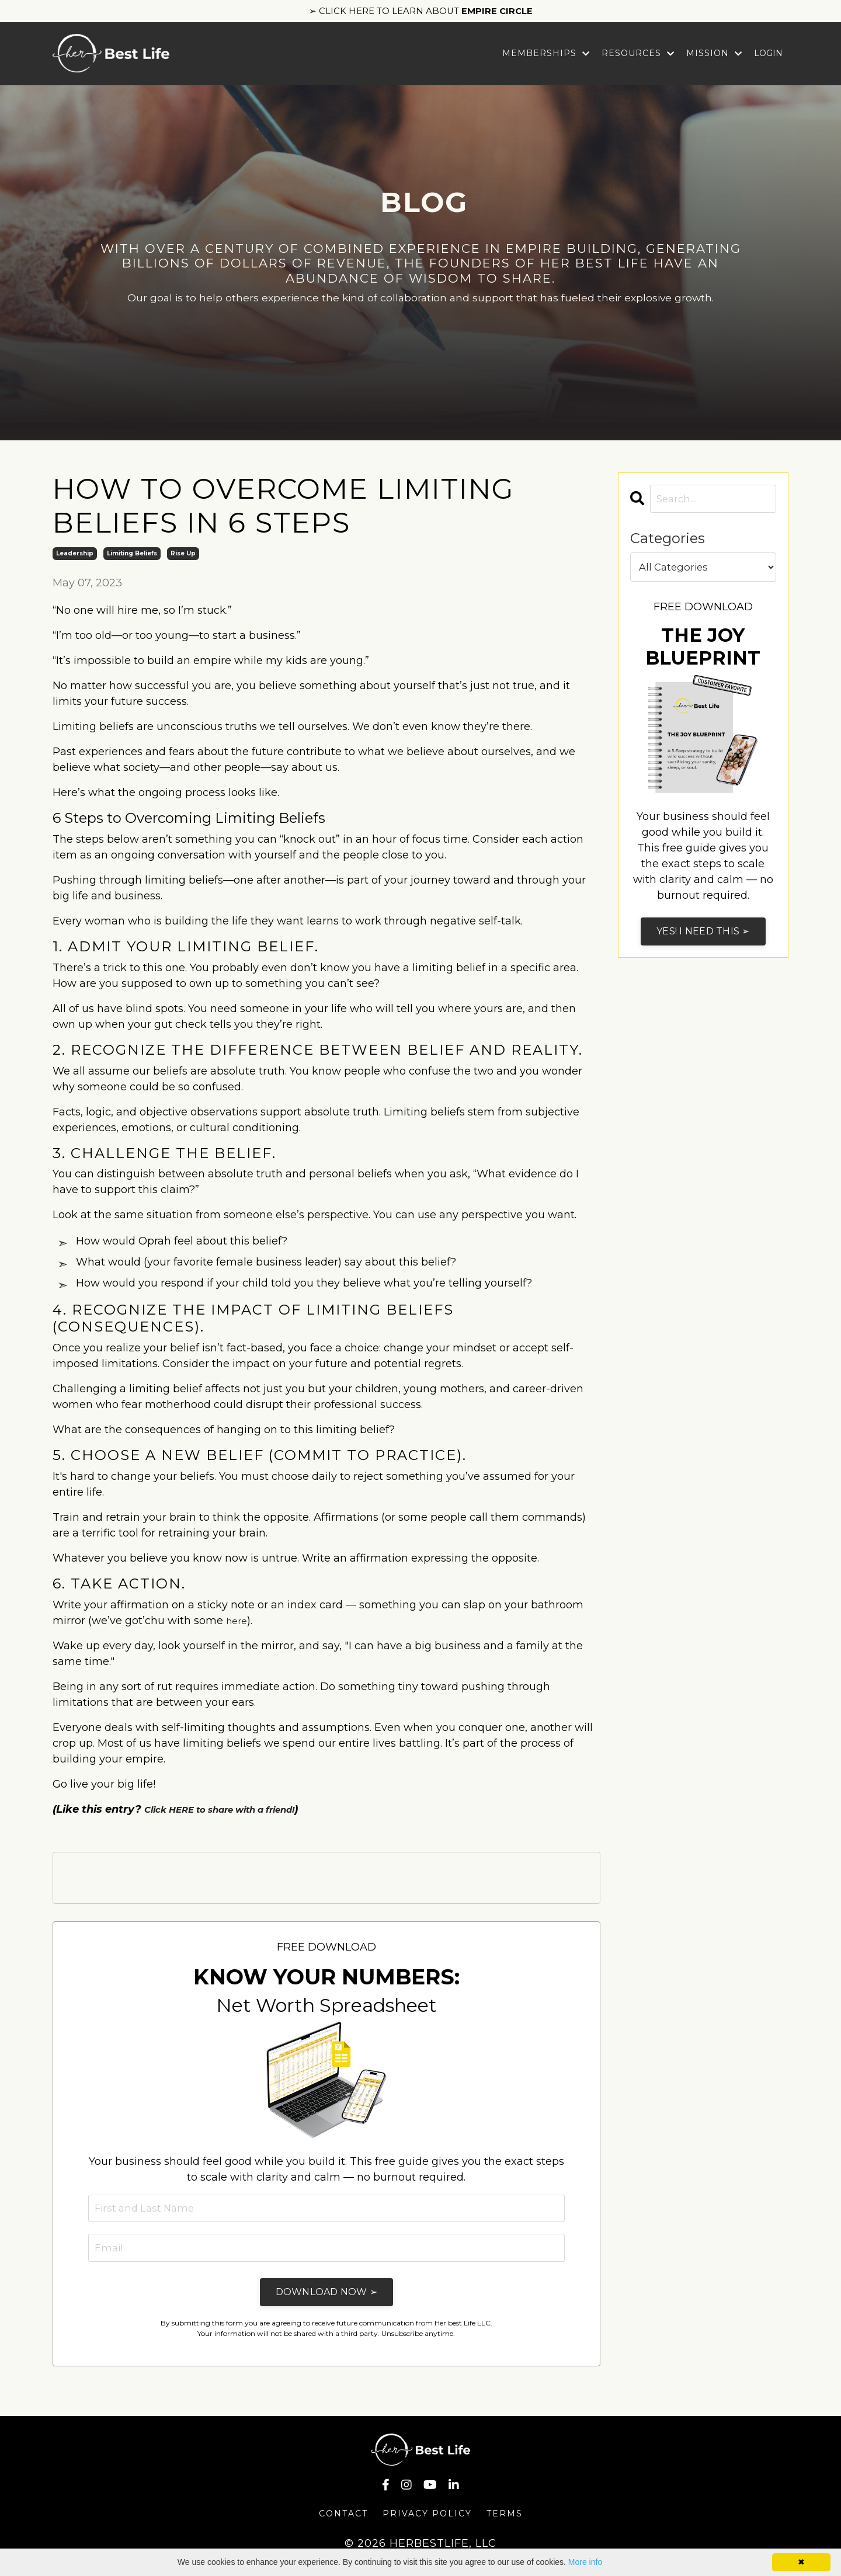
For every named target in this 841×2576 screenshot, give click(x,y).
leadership (74, 557)
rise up (183, 557)
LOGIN (768, 56)
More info (585, 2562)
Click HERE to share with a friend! (236, 1812)
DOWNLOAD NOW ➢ (327, 2298)
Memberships (546, 56)
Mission (714, 56)
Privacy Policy (427, 2520)
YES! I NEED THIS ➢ (703, 936)
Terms (504, 2520)
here (238, 1624)
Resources (638, 56)
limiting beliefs (132, 557)
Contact (343, 2520)
